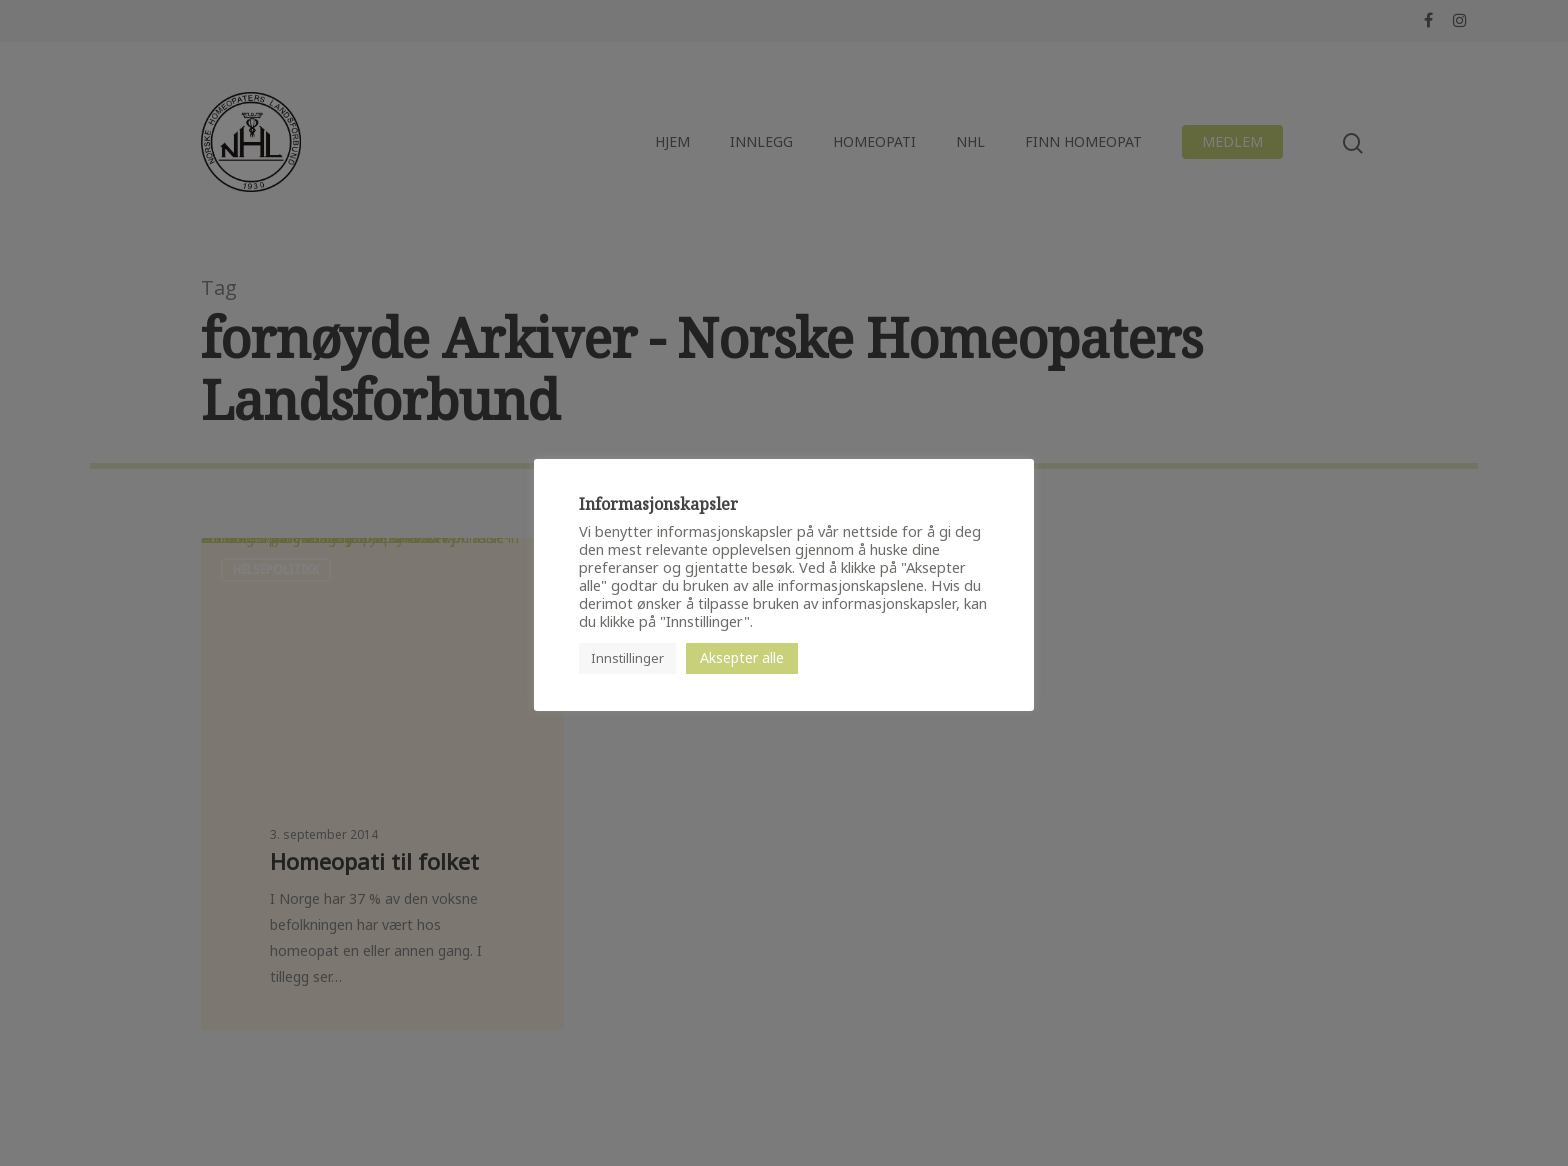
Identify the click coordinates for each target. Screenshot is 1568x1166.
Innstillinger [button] (627, 658)
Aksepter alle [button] (742, 657)
